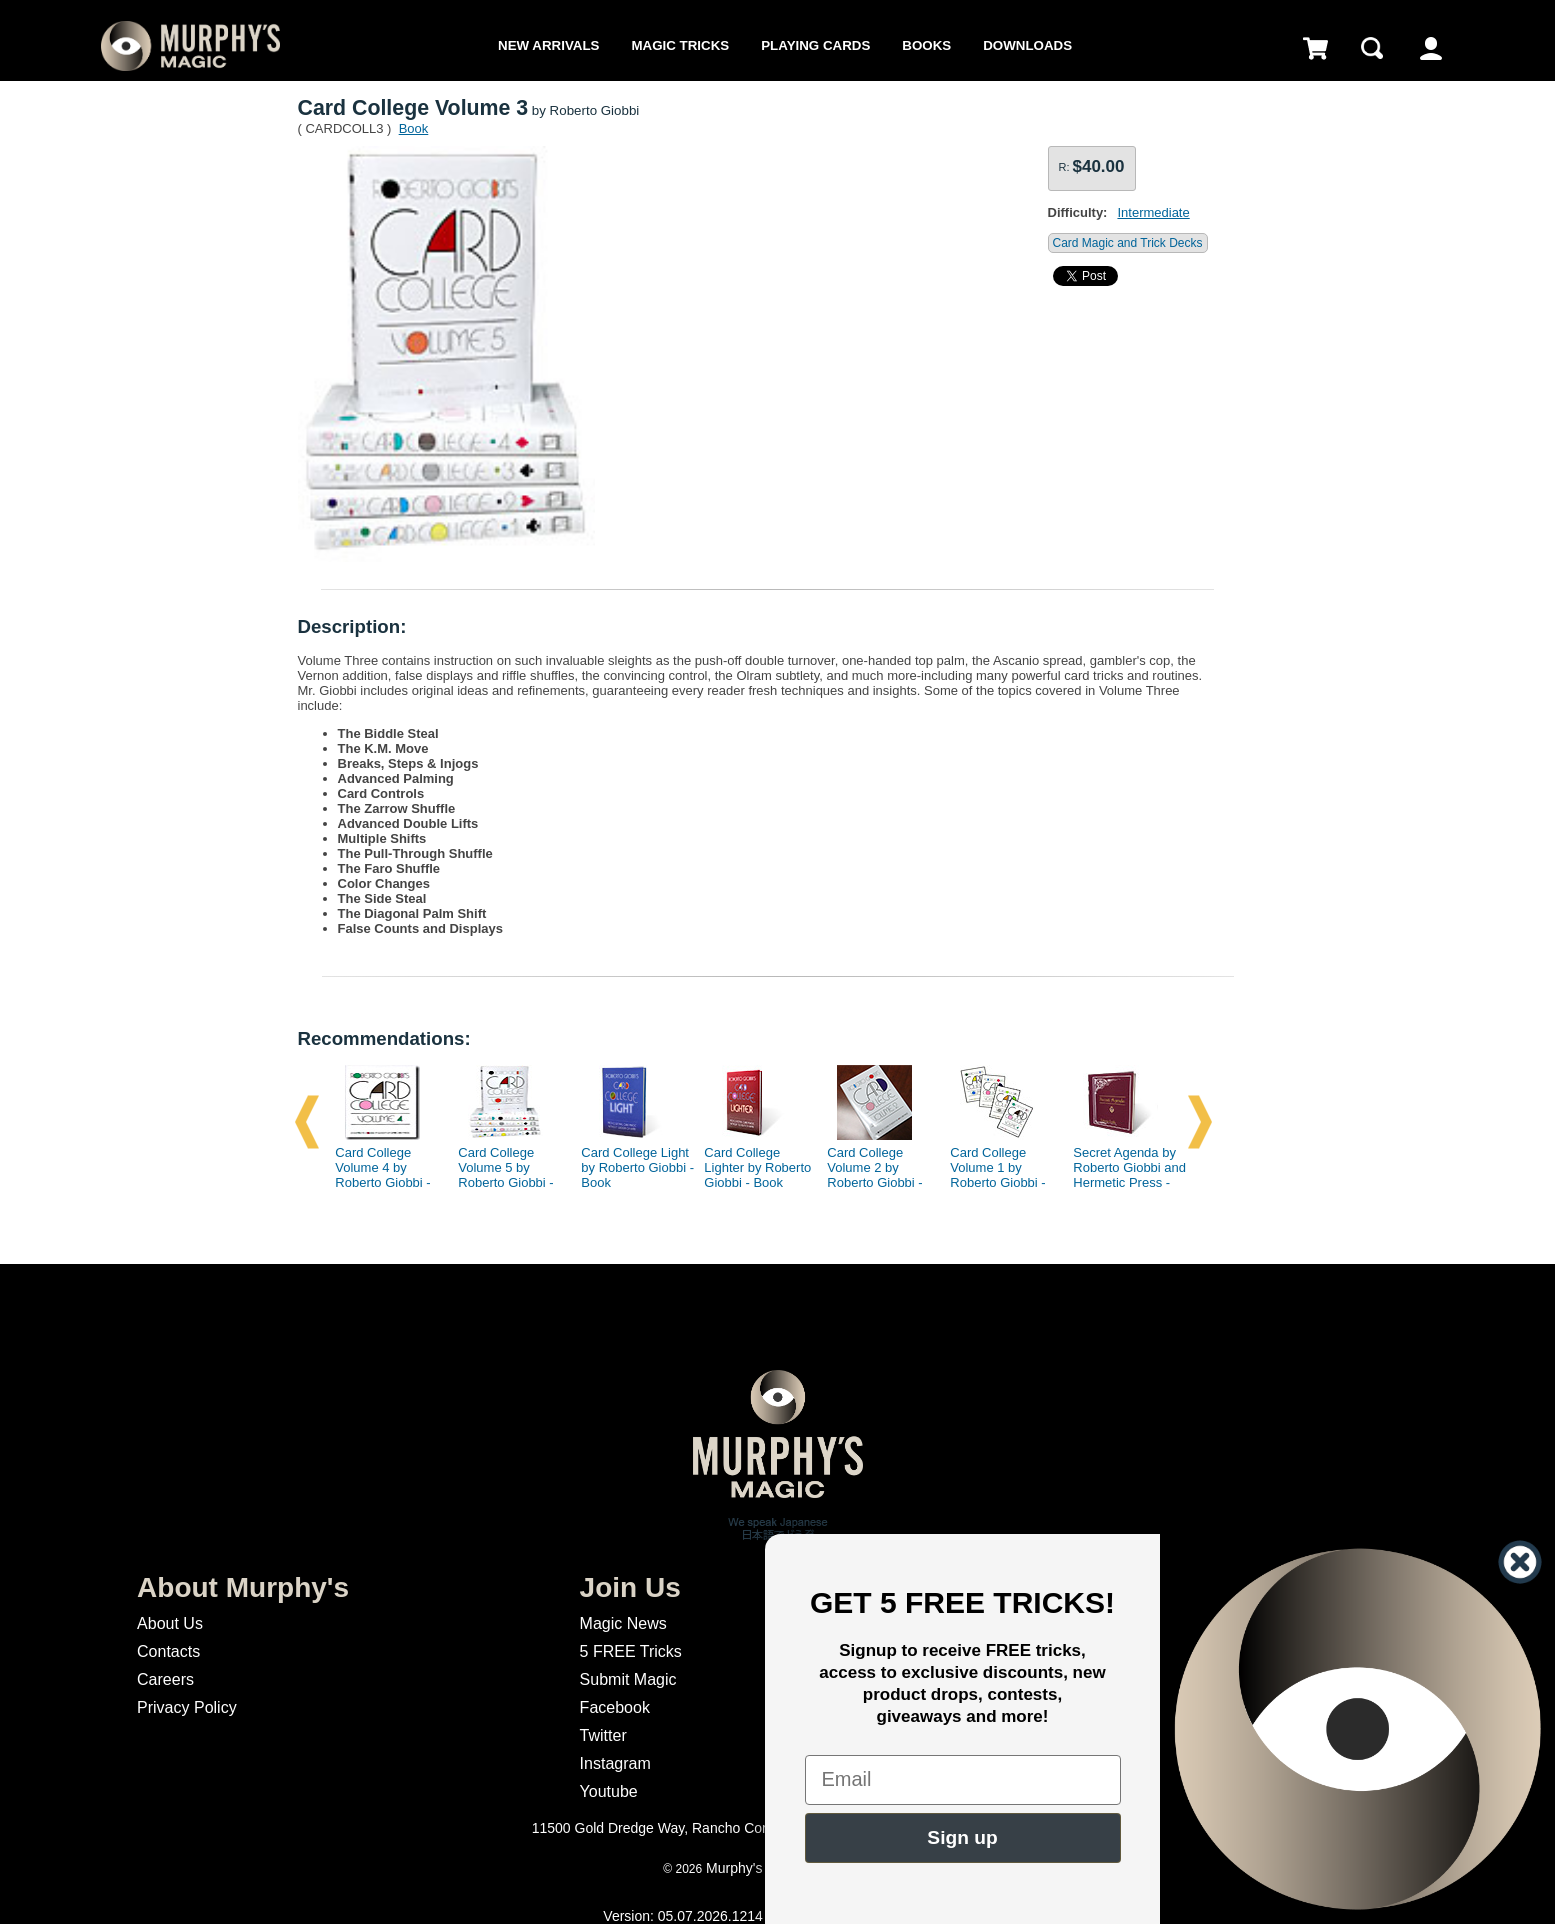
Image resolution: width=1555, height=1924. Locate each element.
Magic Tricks (680, 45)
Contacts (168, 1651)
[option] (384, 1122)
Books (926, 45)
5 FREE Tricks (631, 1651)
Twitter (603, 1735)
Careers (165, 1679)
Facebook (615, 1707)
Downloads (1027, 45)
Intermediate (1153, 212)
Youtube (609, 1791)
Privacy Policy (187, 1707)
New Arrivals (548, 45)
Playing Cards (815, 45)
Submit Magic (628, 1679)
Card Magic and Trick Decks (1128, 243)
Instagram (615, 1763)
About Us (170, 1623)
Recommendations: (384, 1038)
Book (414, 128)
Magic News (623, 1623)
